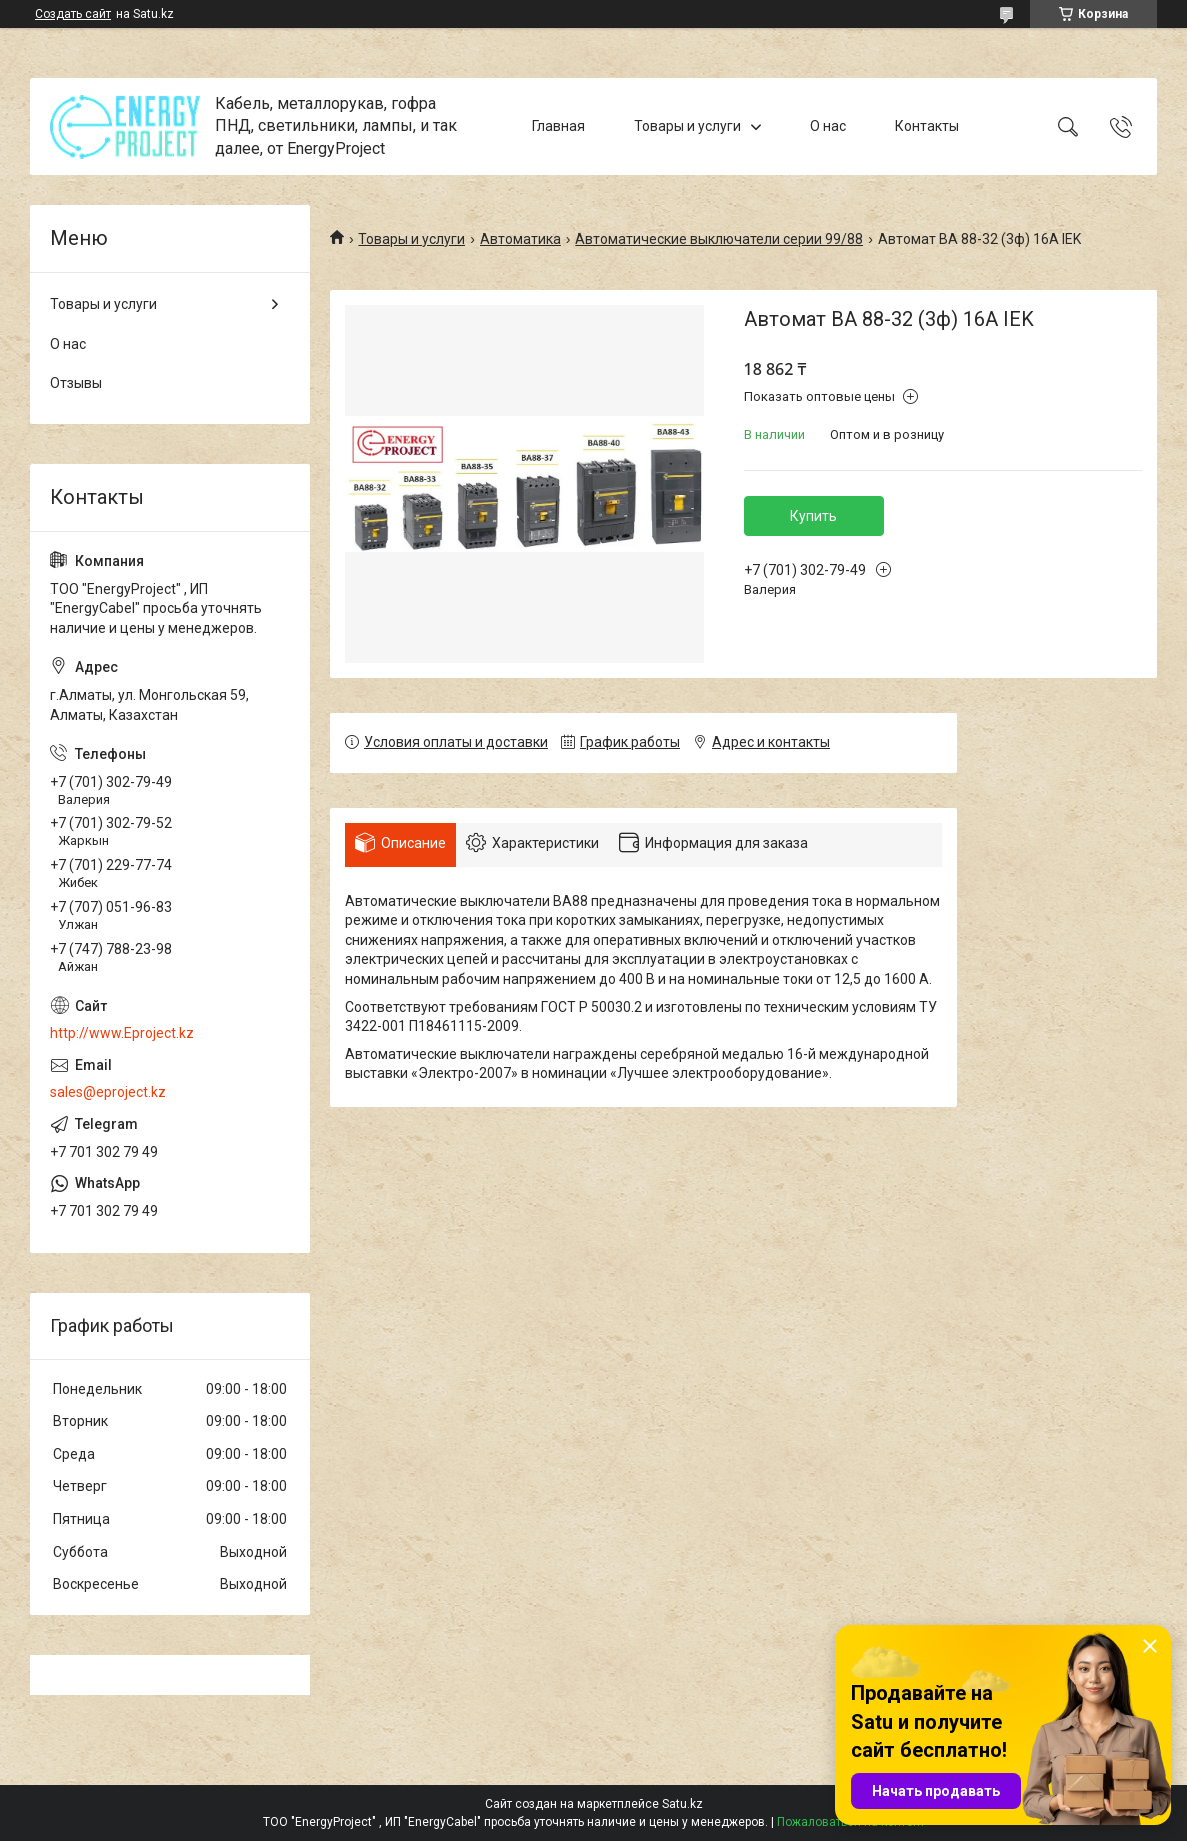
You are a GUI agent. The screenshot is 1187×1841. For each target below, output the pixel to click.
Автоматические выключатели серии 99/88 (719, 239)
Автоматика (520, 239)
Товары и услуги (687, 126)
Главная (558, 126)
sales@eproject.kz (108, 1092)
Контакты (927, 126)
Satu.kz (682, 1804)
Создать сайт (73, 14)
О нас (828, 126)
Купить (813, 516)
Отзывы (76, 383)
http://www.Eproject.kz (122, 1033)
